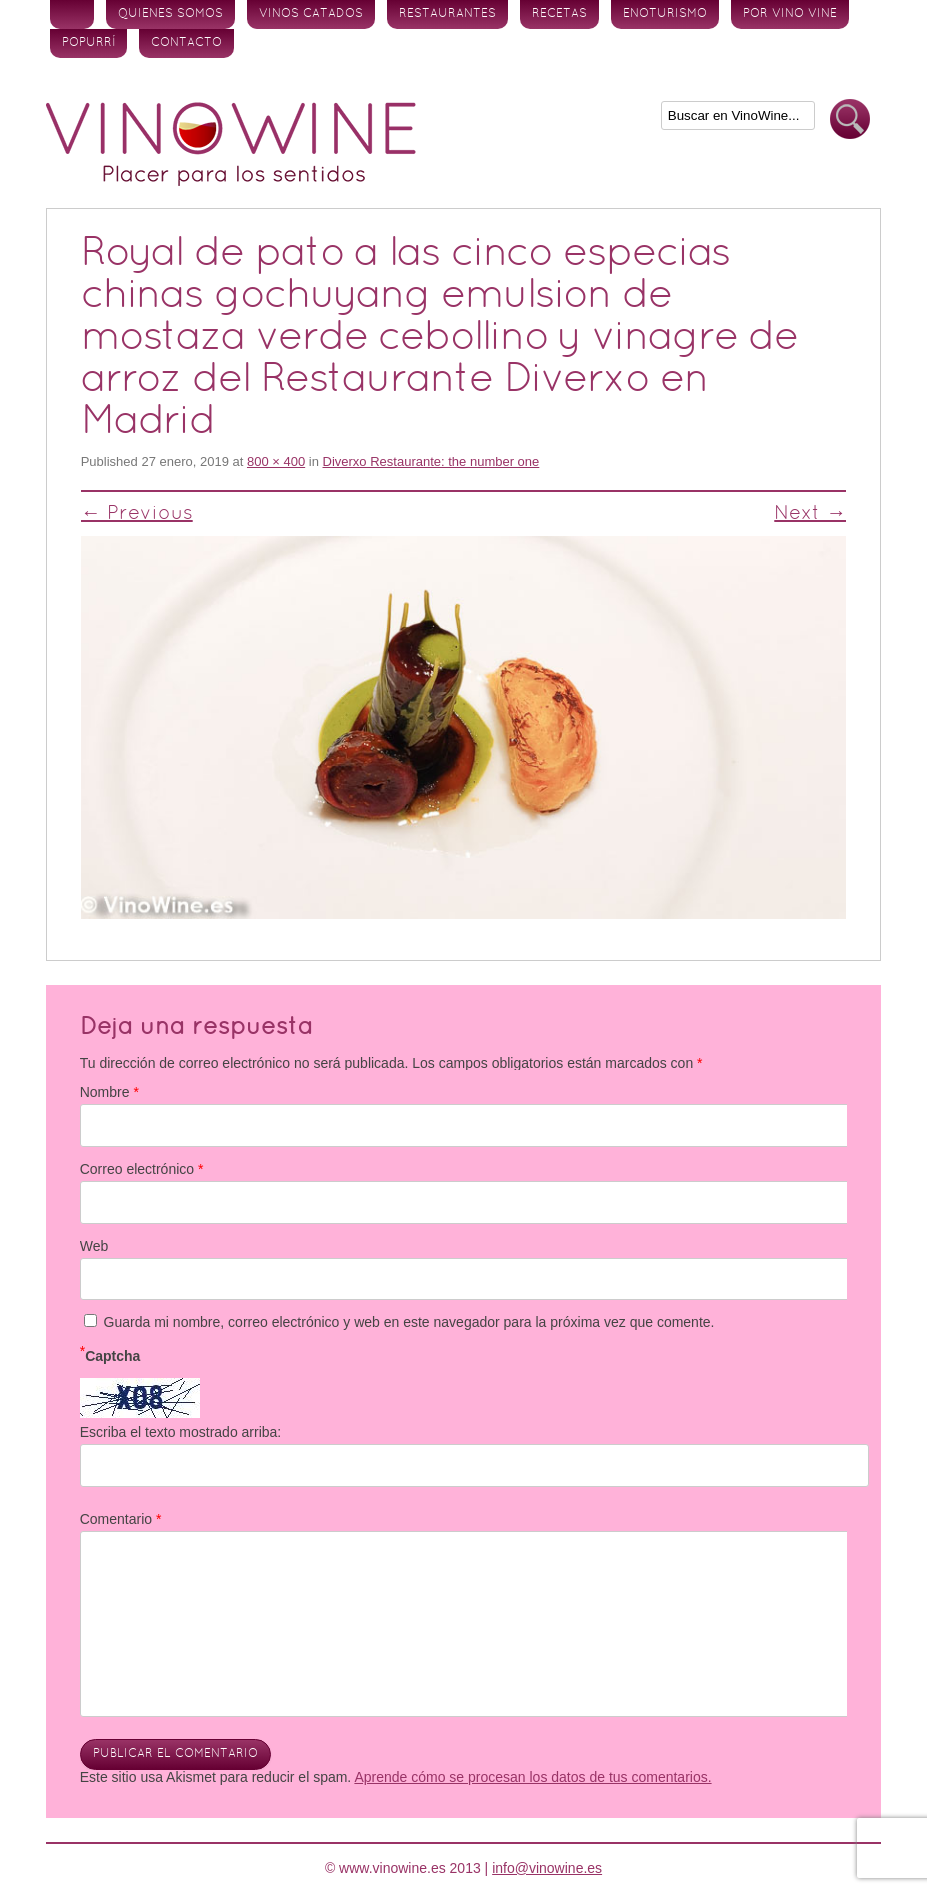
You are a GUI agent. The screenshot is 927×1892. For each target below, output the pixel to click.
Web (94, 1246)
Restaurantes (447, 14)
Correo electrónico (142, 1169)
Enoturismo (665, 14)
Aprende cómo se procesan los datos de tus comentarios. (532, 1777)
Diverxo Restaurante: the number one (431, 461)
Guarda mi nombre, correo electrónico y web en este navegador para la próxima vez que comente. (409, 1322)
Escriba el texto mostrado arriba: (181, 1432)
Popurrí (88, 43)
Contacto (186, 43)
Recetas (559, 14)
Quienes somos (170, 14)
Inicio (72, 14)
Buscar (850, 119)
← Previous (137, 514)
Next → (810, 514)
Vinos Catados (311, 14)
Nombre (109, 1092)
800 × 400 (276, 461)
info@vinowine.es (547, 1868)
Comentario (121, 1519)
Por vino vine (790, 14)
